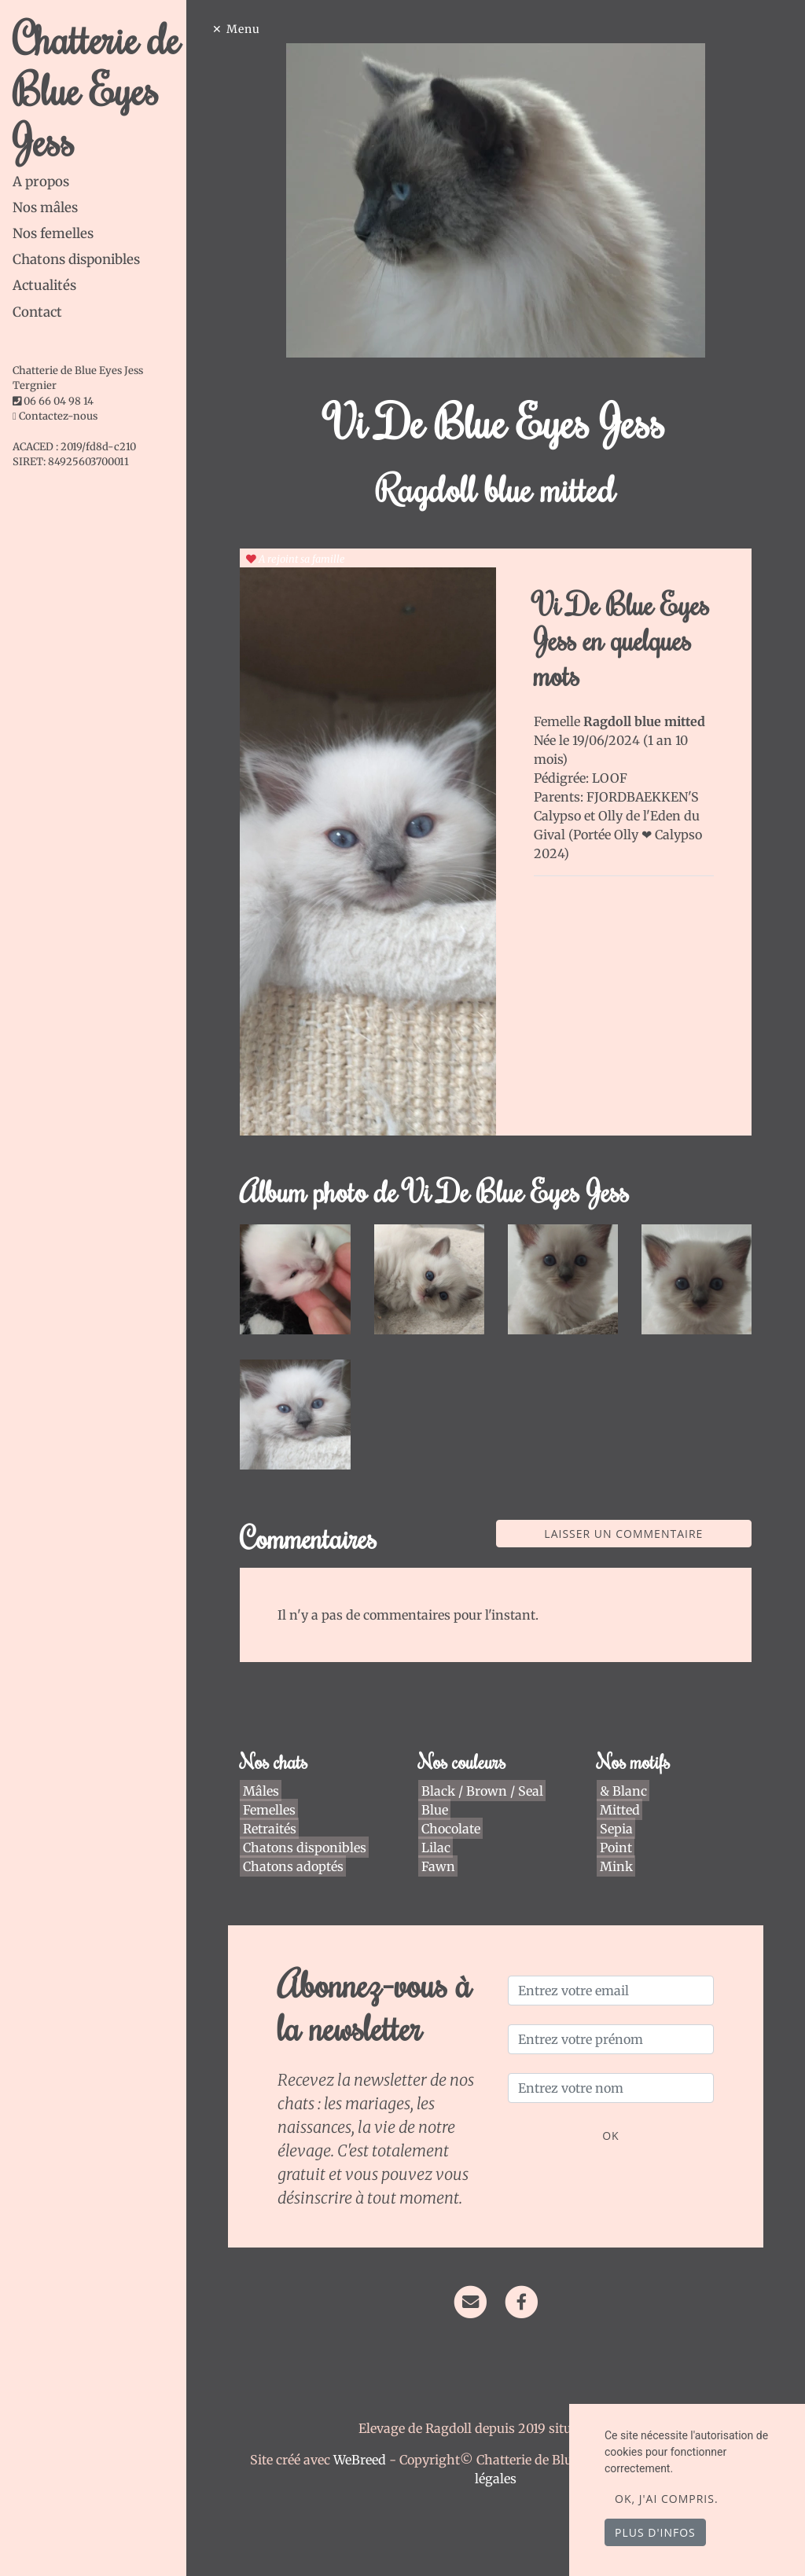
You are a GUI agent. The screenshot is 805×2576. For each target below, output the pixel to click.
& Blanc (623, 1774)
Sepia (616, 1812)
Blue (438, 1793)
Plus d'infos (655, 2532)
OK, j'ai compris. (667, 2498)
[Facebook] (526, 2284)
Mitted (620, 1793)
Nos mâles (45, 207)
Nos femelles (53, 233)
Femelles (276, 1793)
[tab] (105, 182)
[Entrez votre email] (613, 1975)
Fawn (442, 1850)
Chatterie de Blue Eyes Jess (96, 88)
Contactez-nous (55, 416)
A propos (41, 181)
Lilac (439, 1831)
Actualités (44, 285)
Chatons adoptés (300, 1850)
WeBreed (364, 2444)
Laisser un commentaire (626, 1517)
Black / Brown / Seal (486, 1774)
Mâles (268, 1774)
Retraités (276, 1812)
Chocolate (454, 1812)
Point (616, 1831)
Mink (616, 1850)
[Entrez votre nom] (613, 2072)
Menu (253, 29)
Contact (37, 312)
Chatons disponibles (76, 259)
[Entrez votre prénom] (613, 2023)
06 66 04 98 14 (59, 401)
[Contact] (475, 2284)
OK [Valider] (613, 2119)
